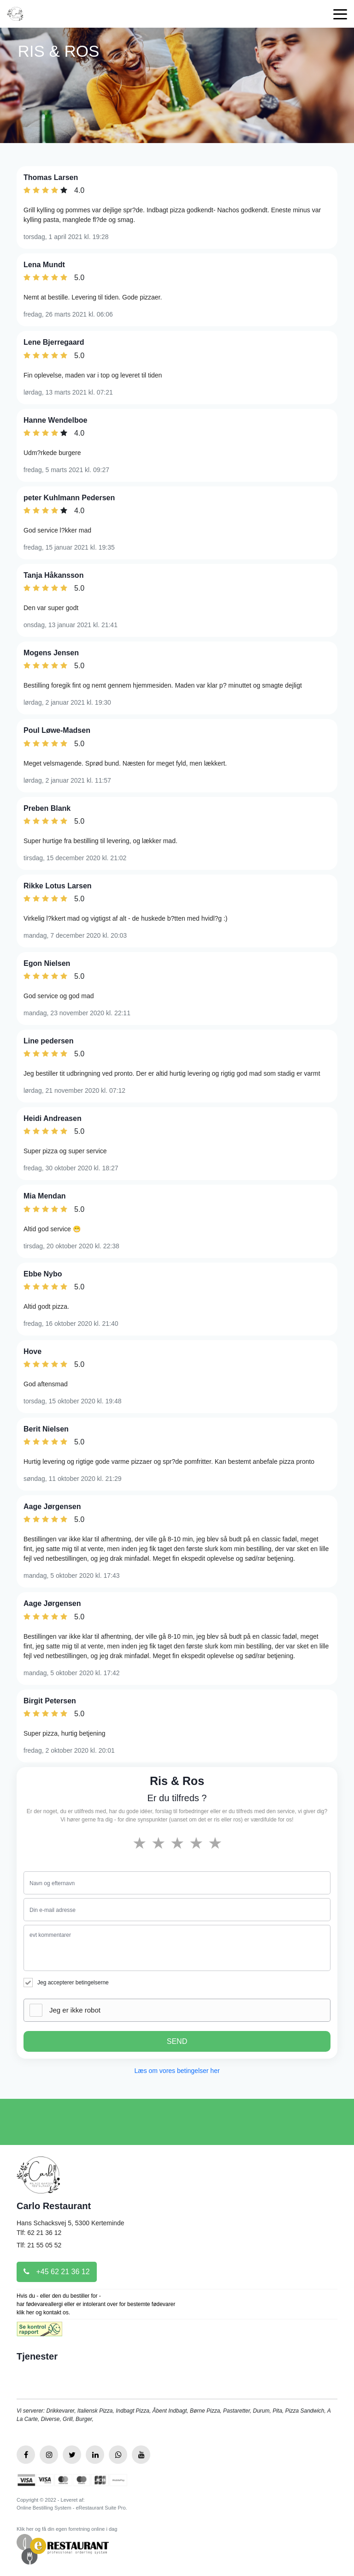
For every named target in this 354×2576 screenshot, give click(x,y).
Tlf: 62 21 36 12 (39, 2232)
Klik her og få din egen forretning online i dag (67, 2529)
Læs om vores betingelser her (176, 2070)
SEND (177, 2041)
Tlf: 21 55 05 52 (39, 2245)
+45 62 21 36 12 (57, 2272)
